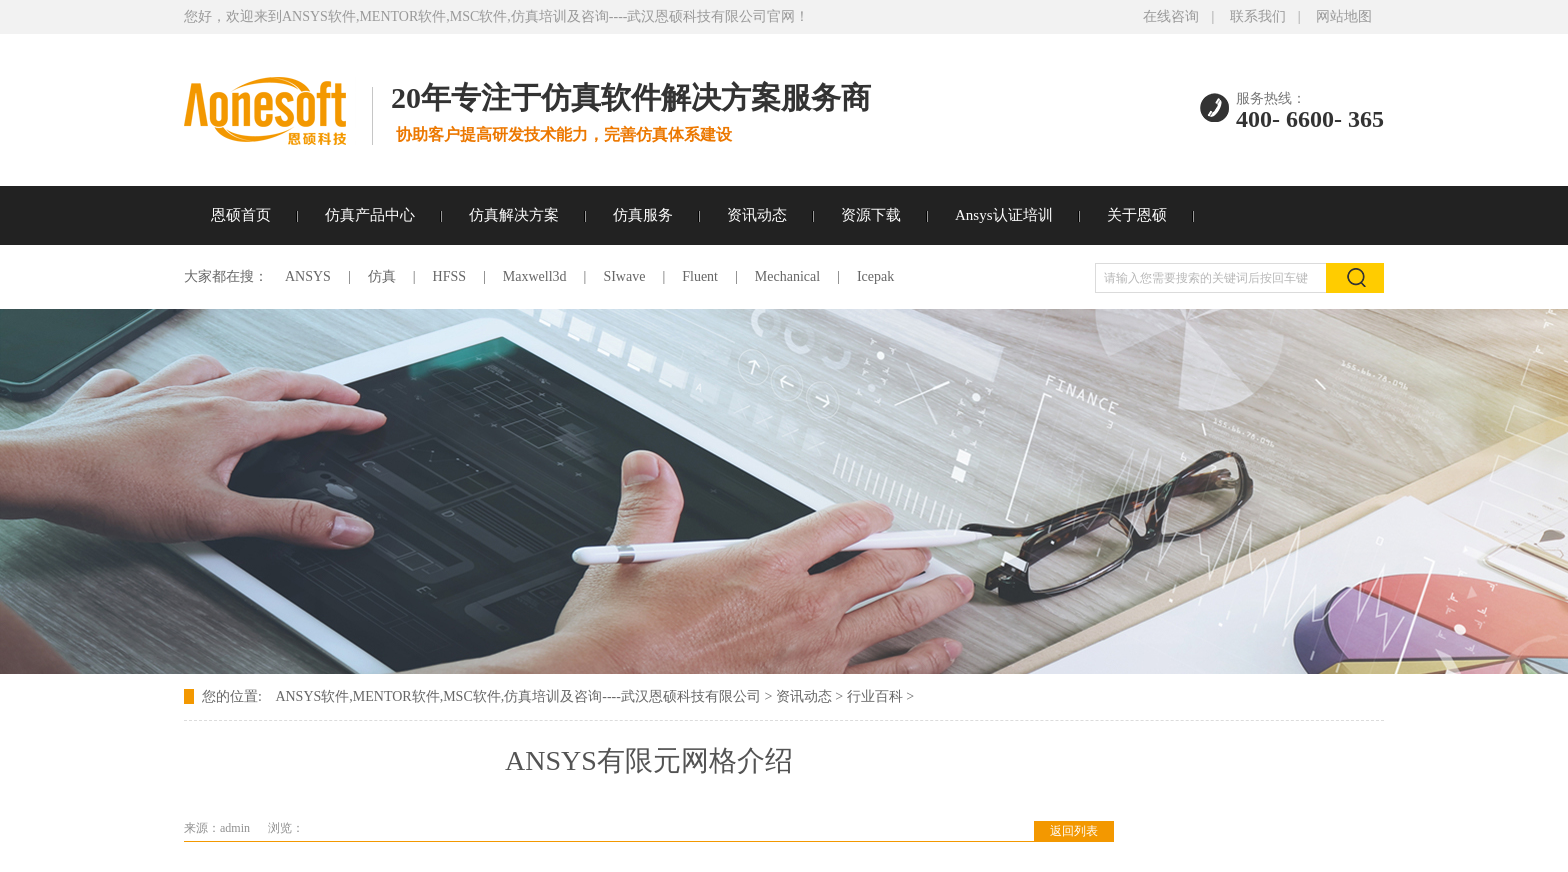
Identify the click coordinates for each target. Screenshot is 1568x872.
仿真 (382, 276)
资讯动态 (757, 215)
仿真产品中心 (370, 215)
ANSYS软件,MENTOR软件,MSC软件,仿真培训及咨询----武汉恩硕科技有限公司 (517, 696)
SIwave (624, 276)
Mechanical (787, 276)
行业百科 (875, 696)
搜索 (1355, 278)
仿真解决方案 (514, 215)
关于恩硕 (1137, 215)
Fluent (700, 276)
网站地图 (1344, 16)
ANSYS (308, 276)
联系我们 (1258, 16)
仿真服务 (643, 215)
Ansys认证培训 (1004, 215)
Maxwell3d (535, 276)
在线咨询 (1171, 16)
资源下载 (871, 215)
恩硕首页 (241, 215)
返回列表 (1074, 831)
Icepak (875, 276)
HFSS (449, 276)
